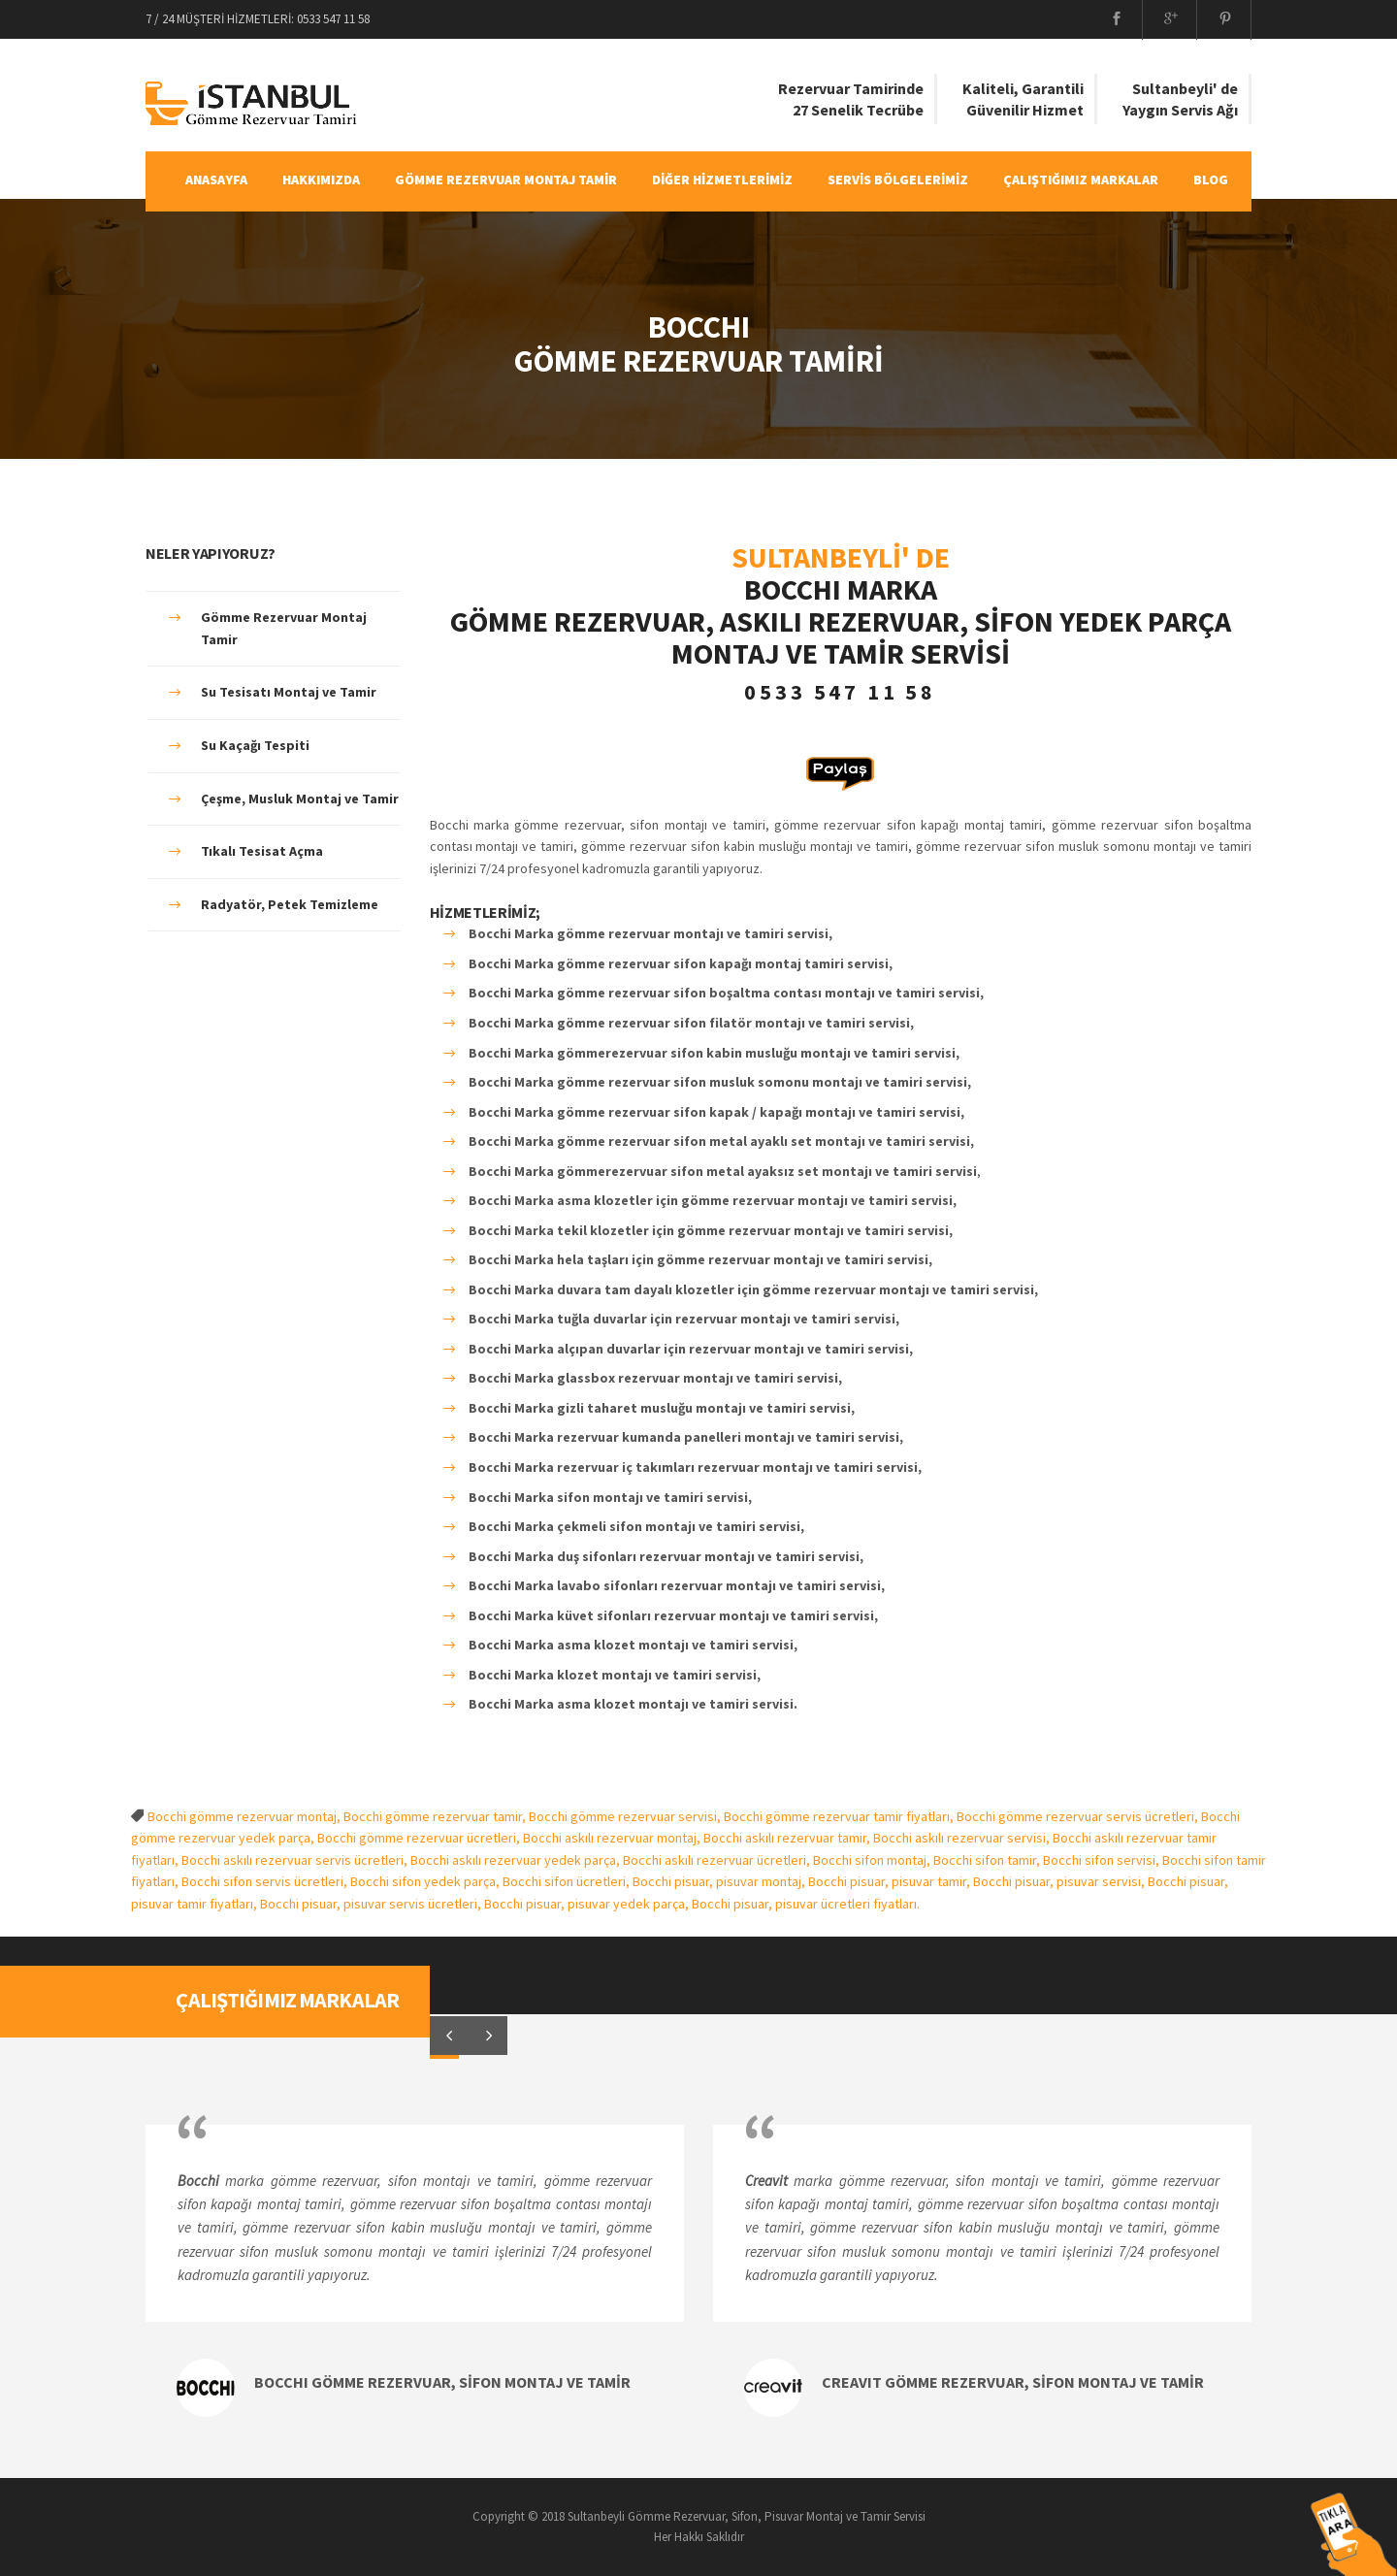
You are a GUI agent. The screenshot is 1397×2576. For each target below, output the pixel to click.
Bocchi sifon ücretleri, (568, 1881)
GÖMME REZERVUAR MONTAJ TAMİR (506, 179)
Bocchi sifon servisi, (1102, 1860)
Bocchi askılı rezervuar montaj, (613, 1837)
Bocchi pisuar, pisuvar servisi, (1060, 1881)
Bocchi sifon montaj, (873, 1860)
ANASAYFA (216, 179)
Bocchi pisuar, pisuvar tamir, (890, 1881)
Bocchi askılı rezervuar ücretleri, (718, 1860)
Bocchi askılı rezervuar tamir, (788, 1837)
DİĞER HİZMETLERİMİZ (722, 179)
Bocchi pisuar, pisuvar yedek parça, (588, 1903)
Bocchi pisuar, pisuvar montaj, (720, 1881)
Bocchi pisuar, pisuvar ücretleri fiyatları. (806, 1903)
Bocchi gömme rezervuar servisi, (626, 1816)
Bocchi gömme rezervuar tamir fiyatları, (840, 1816)
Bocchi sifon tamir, (988, 1860)
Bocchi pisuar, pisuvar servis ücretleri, (372, 1903)
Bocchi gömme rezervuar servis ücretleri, (1079, 1816)
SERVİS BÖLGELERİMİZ (898, 179)
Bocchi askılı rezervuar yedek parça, (516, 1860)
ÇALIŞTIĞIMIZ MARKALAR (1080, 179)
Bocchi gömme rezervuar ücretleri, (420, 1837)
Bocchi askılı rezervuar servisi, (963, 1837)
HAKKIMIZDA (321, 179)
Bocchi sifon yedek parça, (426, 1881)
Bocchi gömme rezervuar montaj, (245, 1816)
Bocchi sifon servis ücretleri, (265, 1881)
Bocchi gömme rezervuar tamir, (436, 1816)
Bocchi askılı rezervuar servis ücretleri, (295, 1860)
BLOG (1210, 179)
